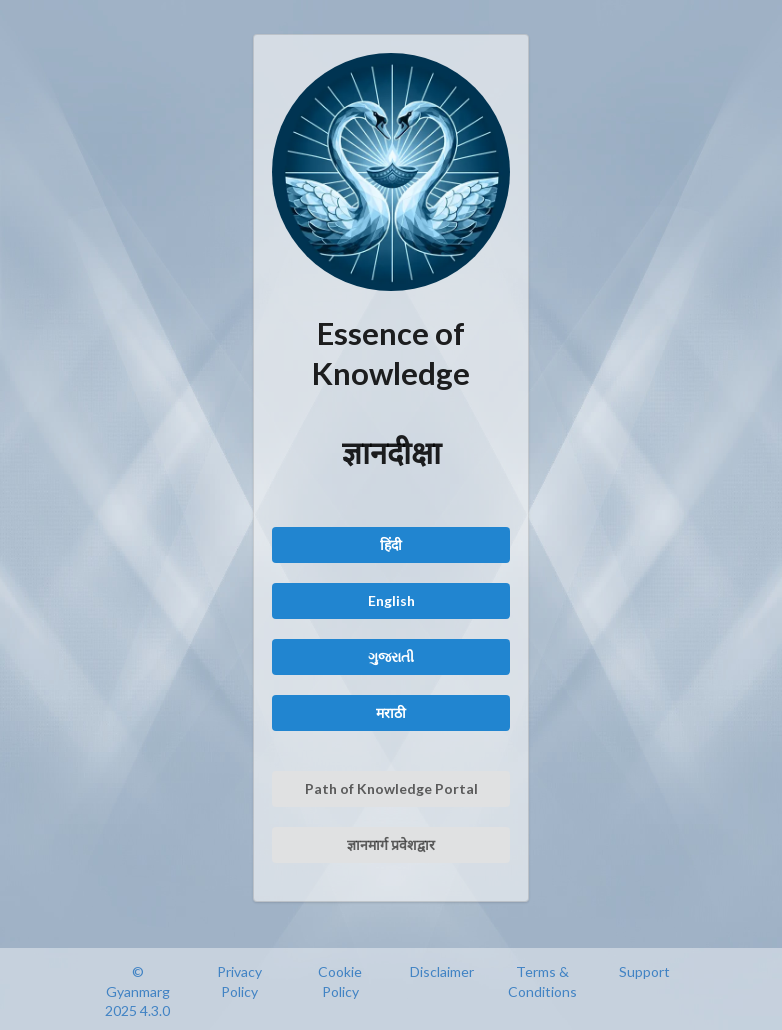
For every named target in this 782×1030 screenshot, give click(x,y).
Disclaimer (442, 971)
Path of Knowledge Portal (391, 788)
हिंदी (391, 544)
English (391, 600)
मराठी (391, 712)
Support (644, 971)
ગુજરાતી (391, 656)
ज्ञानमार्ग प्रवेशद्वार (391, 844)
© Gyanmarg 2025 (137, 991)
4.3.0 (155, 1010)
